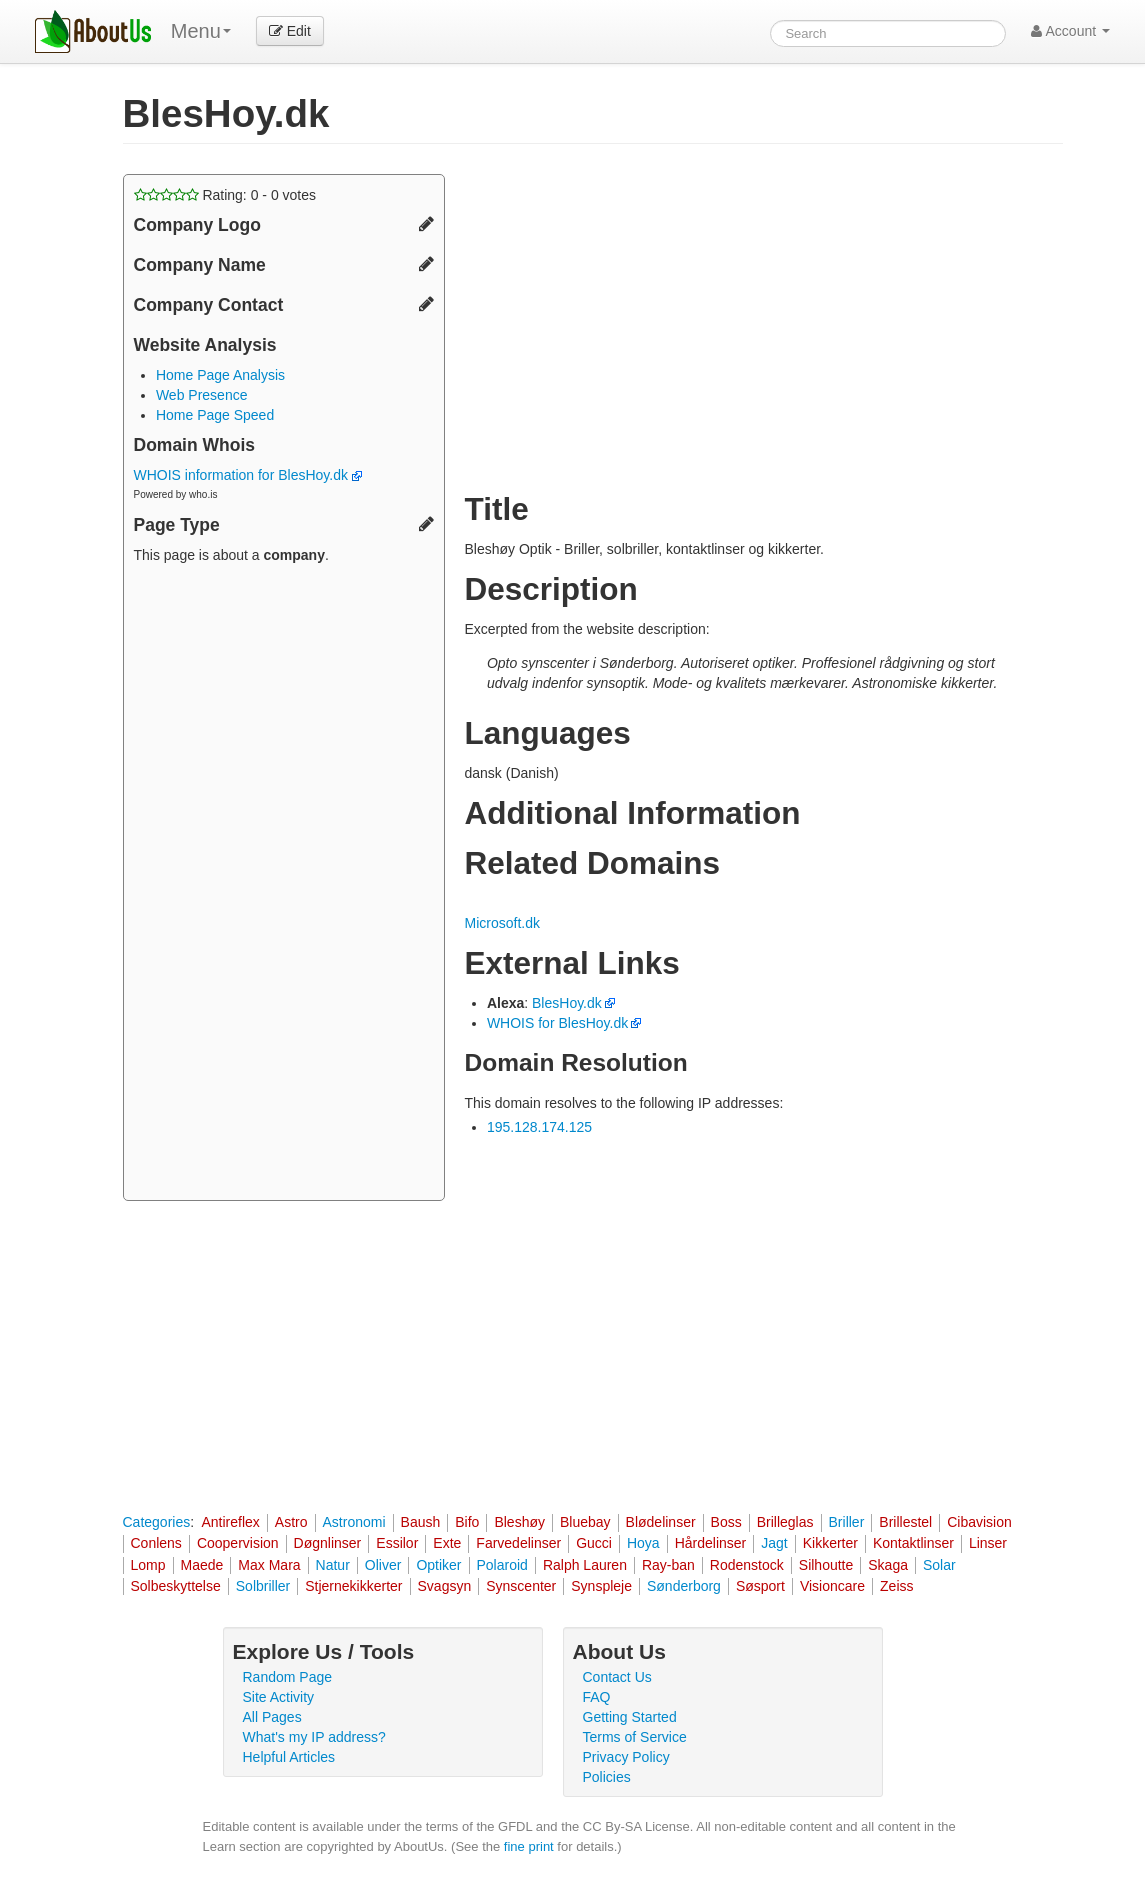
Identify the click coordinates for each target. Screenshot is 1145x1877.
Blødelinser (661, 1522)
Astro (291, 1522)
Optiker (438, 1565)
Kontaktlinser (913, 1543)
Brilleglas (785, 1522)
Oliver (383, 1565)
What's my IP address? (314, 1737)
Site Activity (279, 1697)
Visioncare (832, 1586)
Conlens (156, 1543)
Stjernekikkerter (353, 1586)
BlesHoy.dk (567, 1003)
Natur (333, 1565)
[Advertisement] (284, 885)
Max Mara (269, 1565)
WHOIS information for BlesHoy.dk (248, 475)
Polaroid (502, 1565)
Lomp (148, 1565)
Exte (447, 1543)
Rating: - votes (225, 195)
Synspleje (601, 1586)
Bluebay (585, 1522)
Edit (290, 31)
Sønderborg (684, 1586)
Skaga (888, 1565)
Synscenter (521, 1586)
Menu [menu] (201, 31)
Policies (607, 1777)
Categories (157, 1522)
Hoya (643, 1543)
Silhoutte (826, 1565)
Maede (202, 1565)
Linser (988, 1543)
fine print (529, 1846)
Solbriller (263, 1586)
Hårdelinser (711, 1543)
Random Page (288, 1677)
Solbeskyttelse (176, 1586)
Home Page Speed (215, 415)
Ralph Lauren (585, 1565)
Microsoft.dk (502, 923)
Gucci (594, 1543)
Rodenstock (747, 1565)
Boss (726, 1522)
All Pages (272, 1717)
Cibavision (979, 1522)
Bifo (467, 1522)
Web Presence (202, 395)
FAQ (597, 1697)
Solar (939, 1565)
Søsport (760, 1586)
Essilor (397, 1543)
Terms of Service (635, 1737)
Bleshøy (519, 1522)
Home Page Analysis (220, 375)
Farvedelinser (518, 1543)
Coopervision (238, 1543)
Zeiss (896, 1586)
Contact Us (617, 1677)
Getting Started (630, 1717)
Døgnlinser (328, 1543)
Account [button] (1070, 31)
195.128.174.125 (539, 1127)
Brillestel (905, 1522)
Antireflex (230, 1522)
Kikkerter (830, 1543)
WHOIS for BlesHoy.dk (557, 1023)
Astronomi (354, 1522)
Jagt (774, 1543)
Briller (847, 1522)
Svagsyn (445, 1586)
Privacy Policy (626, 1757)
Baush (421, 1522)
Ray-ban (668, 1565)
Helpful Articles (289, 1757)
